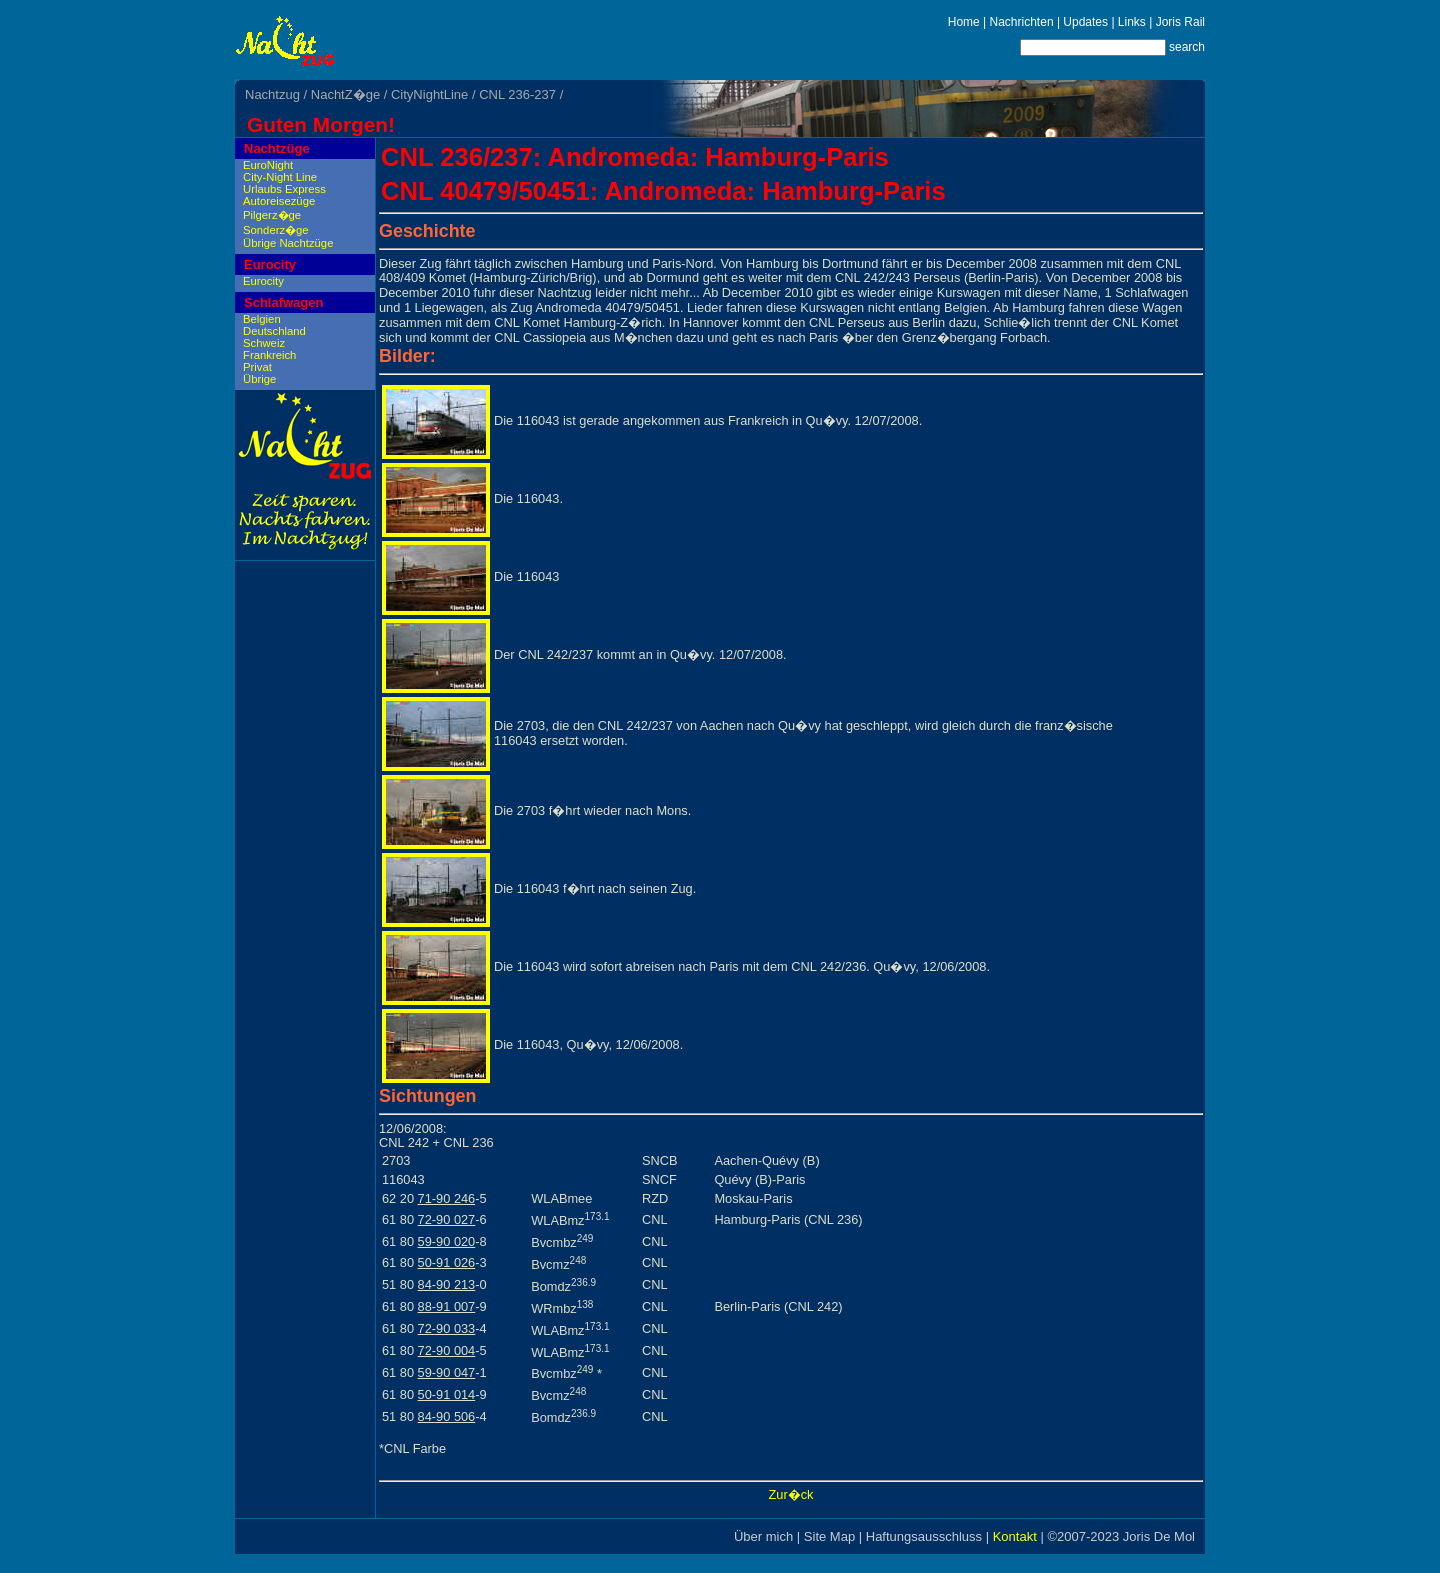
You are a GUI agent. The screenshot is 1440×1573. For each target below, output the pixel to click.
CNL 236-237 (517, 94)
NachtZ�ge (345, 94)
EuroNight (268, 165)
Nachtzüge (277, 148)
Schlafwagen (283, 302)
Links (1132, 22)
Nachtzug (272, 94)
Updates (1085, 22)
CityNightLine (429, 94)
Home (964, 22)
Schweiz (264, 343)
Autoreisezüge (279, 201)
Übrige (259, 379)
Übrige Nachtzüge (288, 243)
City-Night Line (280, 177)
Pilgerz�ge (272, 215)
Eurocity (270, 264)
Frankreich (269, 355)
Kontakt (1015, 1536)
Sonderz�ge (276, 230)
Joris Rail (1180, 22)
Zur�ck (791, 1494)
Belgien (262, 319)
